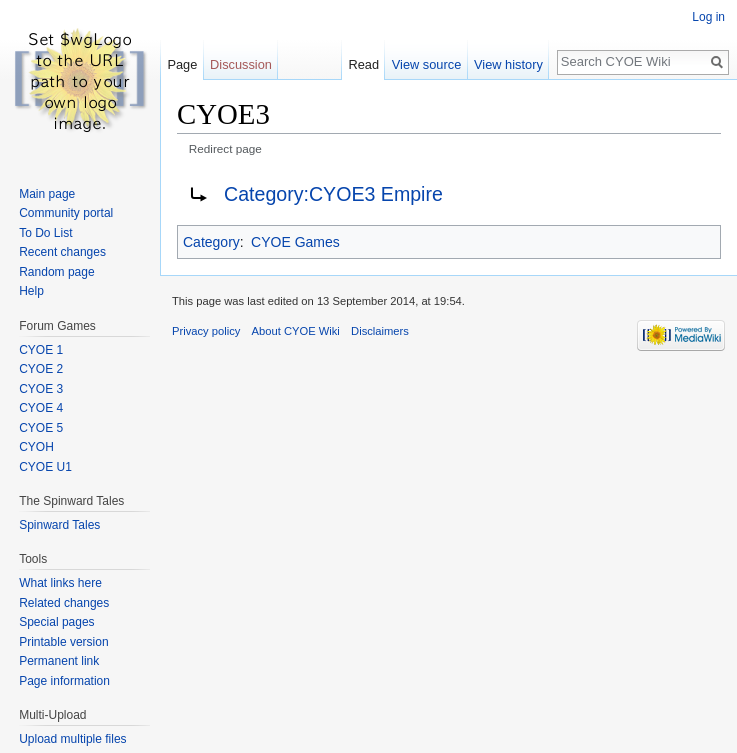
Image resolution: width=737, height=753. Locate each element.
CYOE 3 (41, 389)
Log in (708, 17)
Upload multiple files (72, 739)
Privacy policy (206, 331)
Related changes (64, 603)
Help (31, 291)
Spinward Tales (59, 525)
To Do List (45, 233)
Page (182, 64)
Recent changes (62, 252)
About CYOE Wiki (296, 331)
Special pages (56, 622)
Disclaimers (380, 331)
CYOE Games (295, 242)
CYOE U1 (45, 467)
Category (211, 242)
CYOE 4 (41, 408)
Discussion (241, 64)
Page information (64, 681)
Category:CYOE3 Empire (333, 194)
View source (426, 64)
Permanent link (59, 661)
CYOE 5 (41, 428)
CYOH (36, 447)
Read (363, 64)
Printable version (63, 642)
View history (508, 64)
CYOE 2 (41, 369)
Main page (47, 194)
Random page (56, 272)
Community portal (66, 213)
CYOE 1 (41, 350)
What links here (60, 583)
